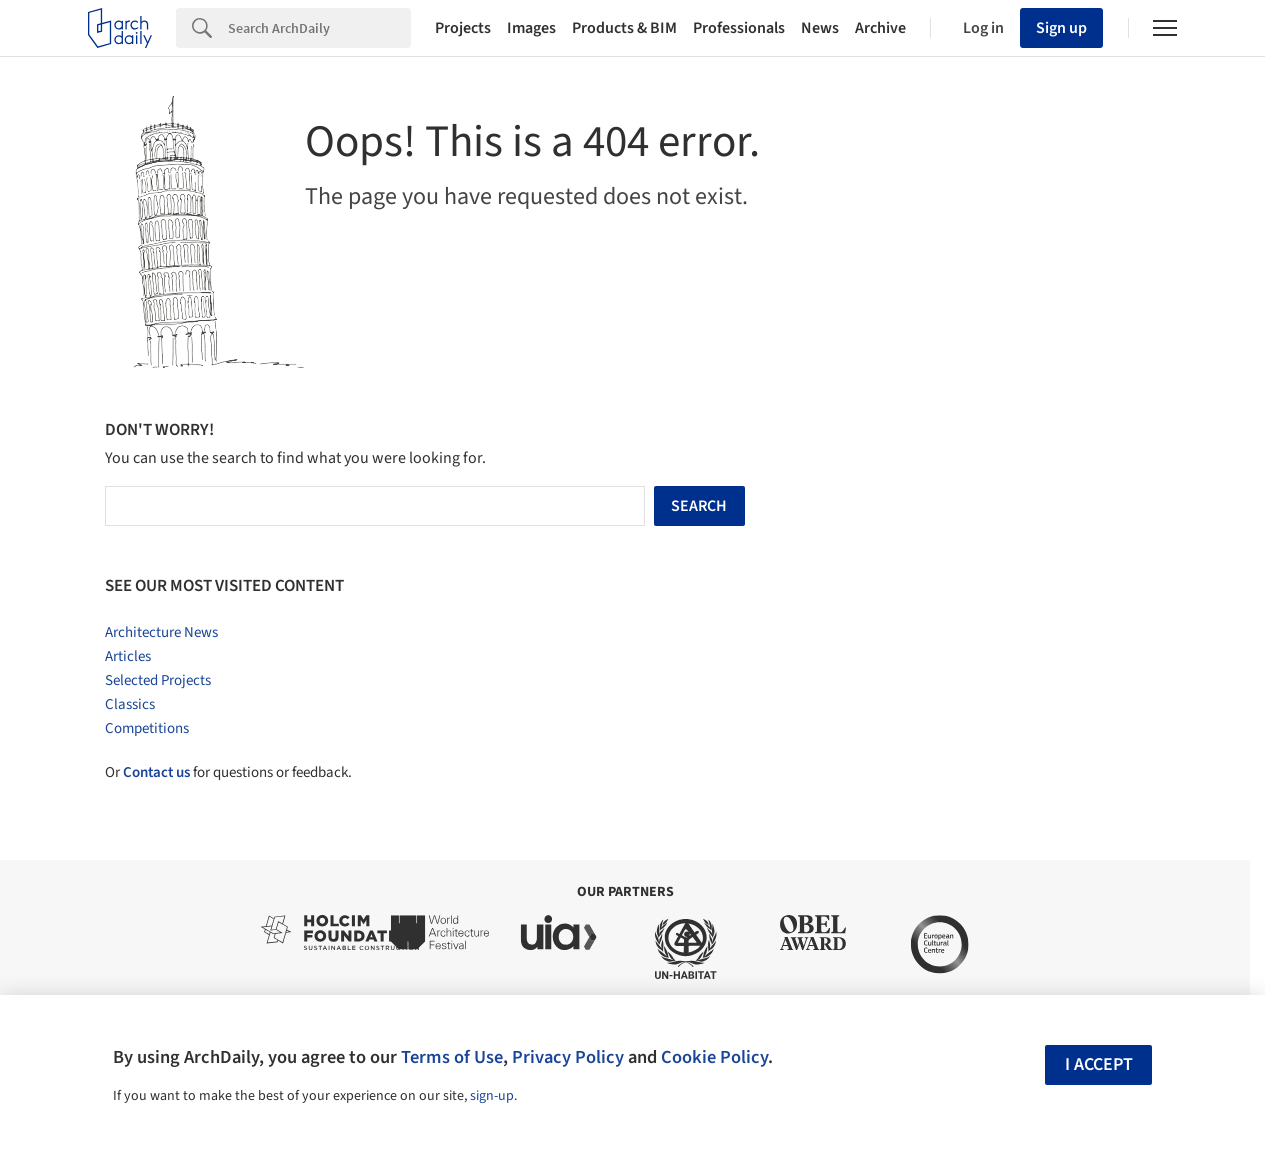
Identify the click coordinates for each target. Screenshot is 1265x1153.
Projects (463, 28)
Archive (880, 28)
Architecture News (161, 632)
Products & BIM (624, 28)
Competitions (147, 728)
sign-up (492, 1096)
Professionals (739, 28)
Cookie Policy (714, 1057)
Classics (130, 704)
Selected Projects (158, 680)
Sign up (1061, 28)
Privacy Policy (568, 1057)
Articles (128, 656)
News (820, 28)
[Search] (319, 28)
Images (531, 28)
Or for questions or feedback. (228, 772)
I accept (1099, 1064)
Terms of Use (452, 1057)
